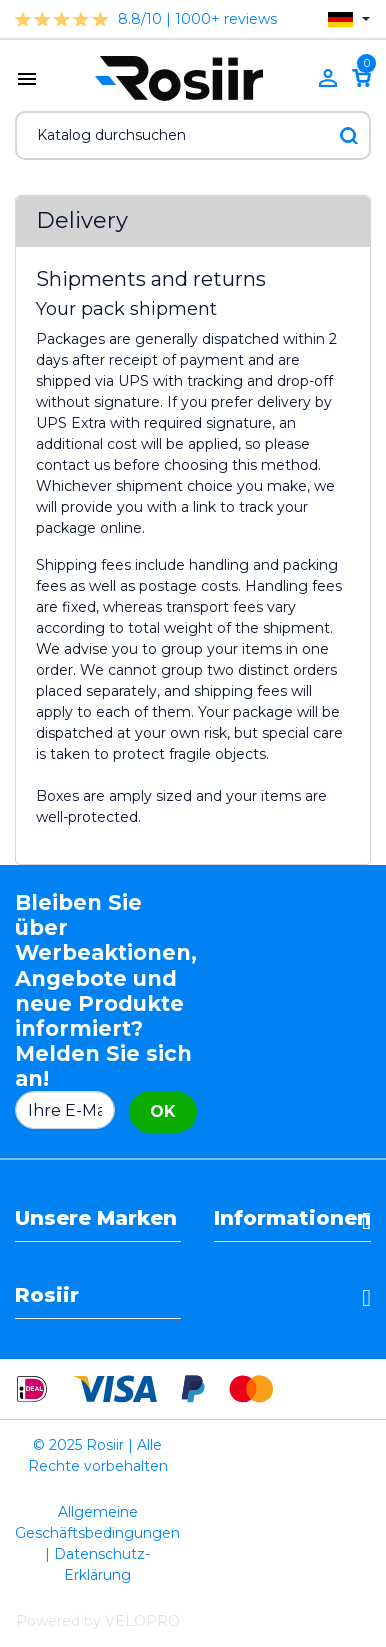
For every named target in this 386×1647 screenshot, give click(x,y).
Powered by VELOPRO (98, 1621)
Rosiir (47, 1295)
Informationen (292, 1218)
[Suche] (193, 135)
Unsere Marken (96, 1218)
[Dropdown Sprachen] (349, 19)
